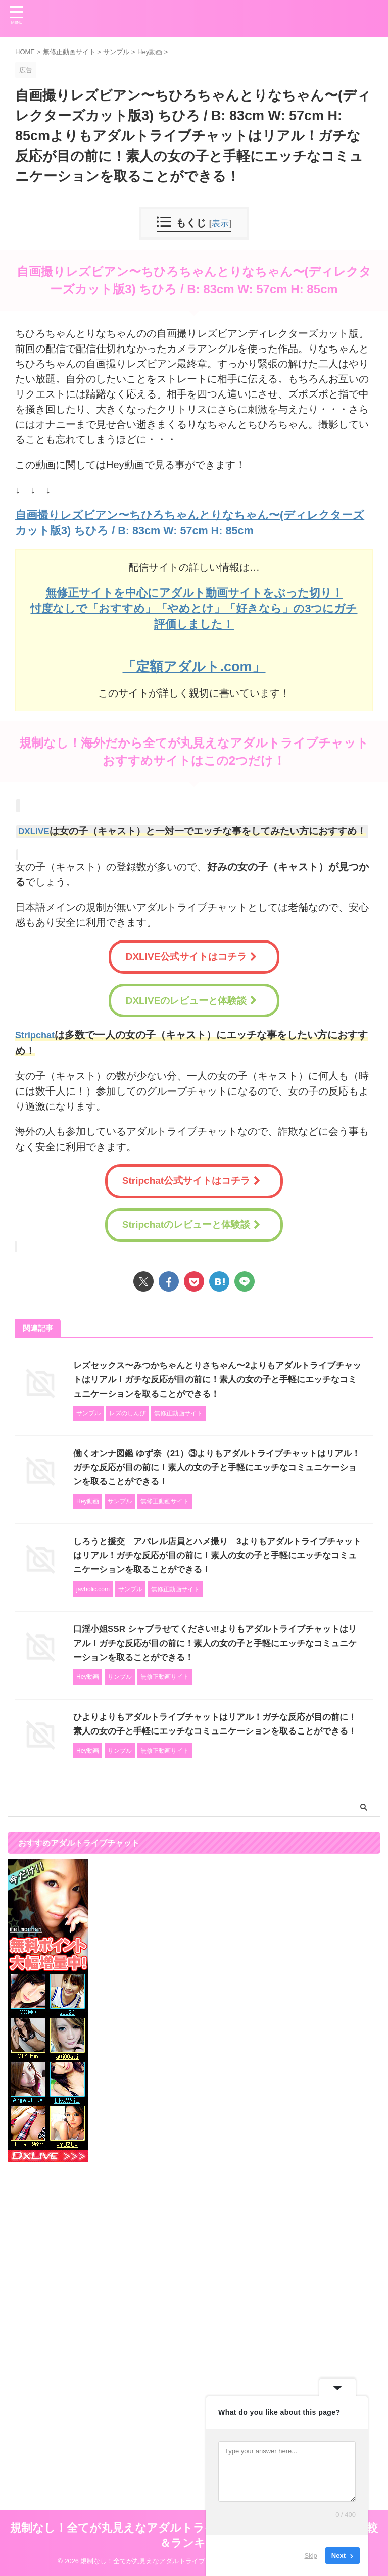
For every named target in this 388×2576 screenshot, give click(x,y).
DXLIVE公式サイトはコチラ (192, 956)
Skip (311, 2555)
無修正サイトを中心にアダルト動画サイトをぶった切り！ (194, 592)
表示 (220, 223)
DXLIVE (35, 830)
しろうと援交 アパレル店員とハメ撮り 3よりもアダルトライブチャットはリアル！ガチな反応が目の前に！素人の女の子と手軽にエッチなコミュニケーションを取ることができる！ (216, 1554)
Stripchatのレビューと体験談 (191, 1223)
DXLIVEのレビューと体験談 (192, 1000)
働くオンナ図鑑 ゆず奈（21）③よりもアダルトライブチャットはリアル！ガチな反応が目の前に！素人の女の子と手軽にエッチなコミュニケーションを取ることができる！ (216, 1466)
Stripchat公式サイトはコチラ (191, 1179)
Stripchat (37, 1034)
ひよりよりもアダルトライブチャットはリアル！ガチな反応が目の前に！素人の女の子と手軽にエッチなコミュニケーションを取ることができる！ (214, 1730)
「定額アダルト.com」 (194, 665)
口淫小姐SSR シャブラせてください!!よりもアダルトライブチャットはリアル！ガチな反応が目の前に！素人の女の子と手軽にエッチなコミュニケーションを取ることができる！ (214, 1642)
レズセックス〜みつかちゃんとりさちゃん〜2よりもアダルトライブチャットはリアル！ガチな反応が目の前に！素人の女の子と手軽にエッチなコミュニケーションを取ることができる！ (216, 1378)
